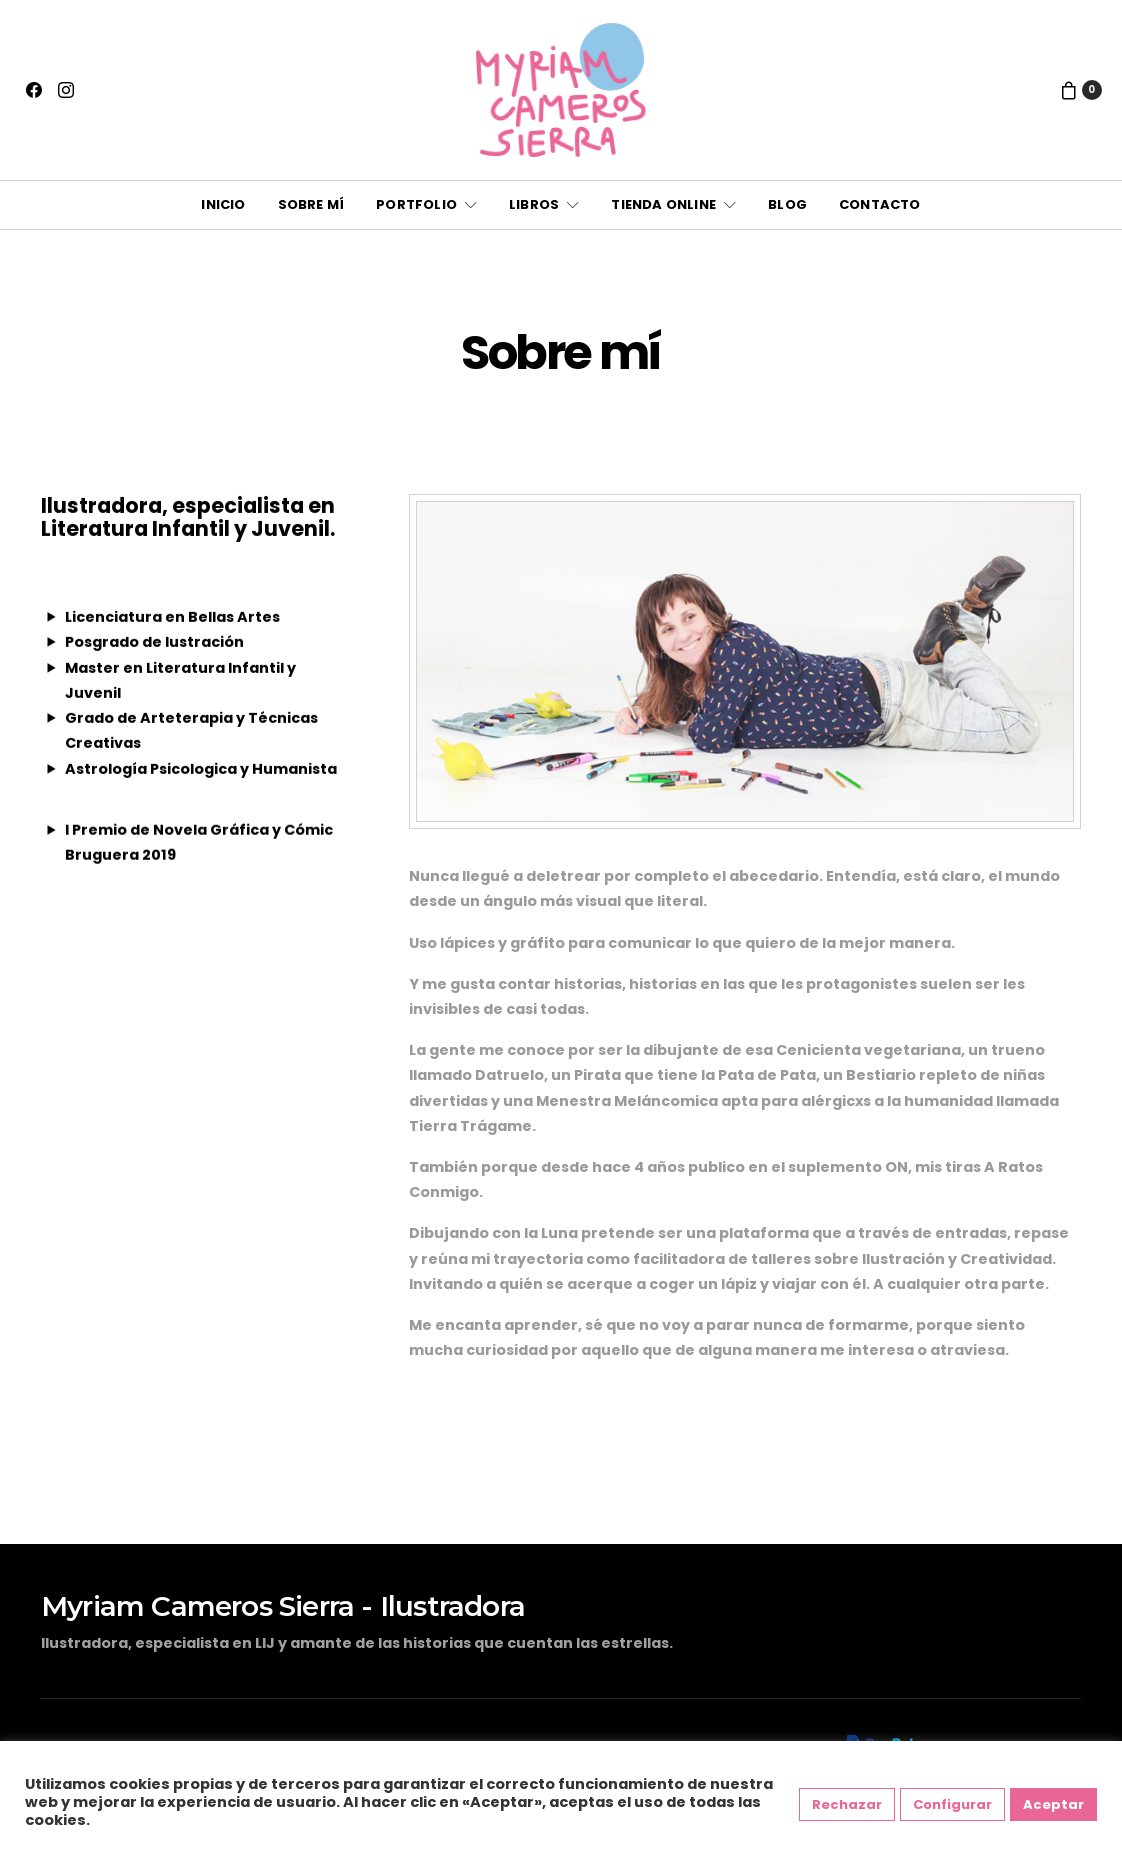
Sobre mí (311, 204)
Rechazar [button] (847, 1804)
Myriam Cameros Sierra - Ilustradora (283, 1606)
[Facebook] (34, 90)
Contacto (880, 204)
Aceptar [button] (1053, 1804)
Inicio (223, 204)
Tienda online (663, 204)
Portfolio (416, 204)
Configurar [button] (952, 1804)
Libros (534, 204)
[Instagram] (66, 90)
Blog (787, 204)
